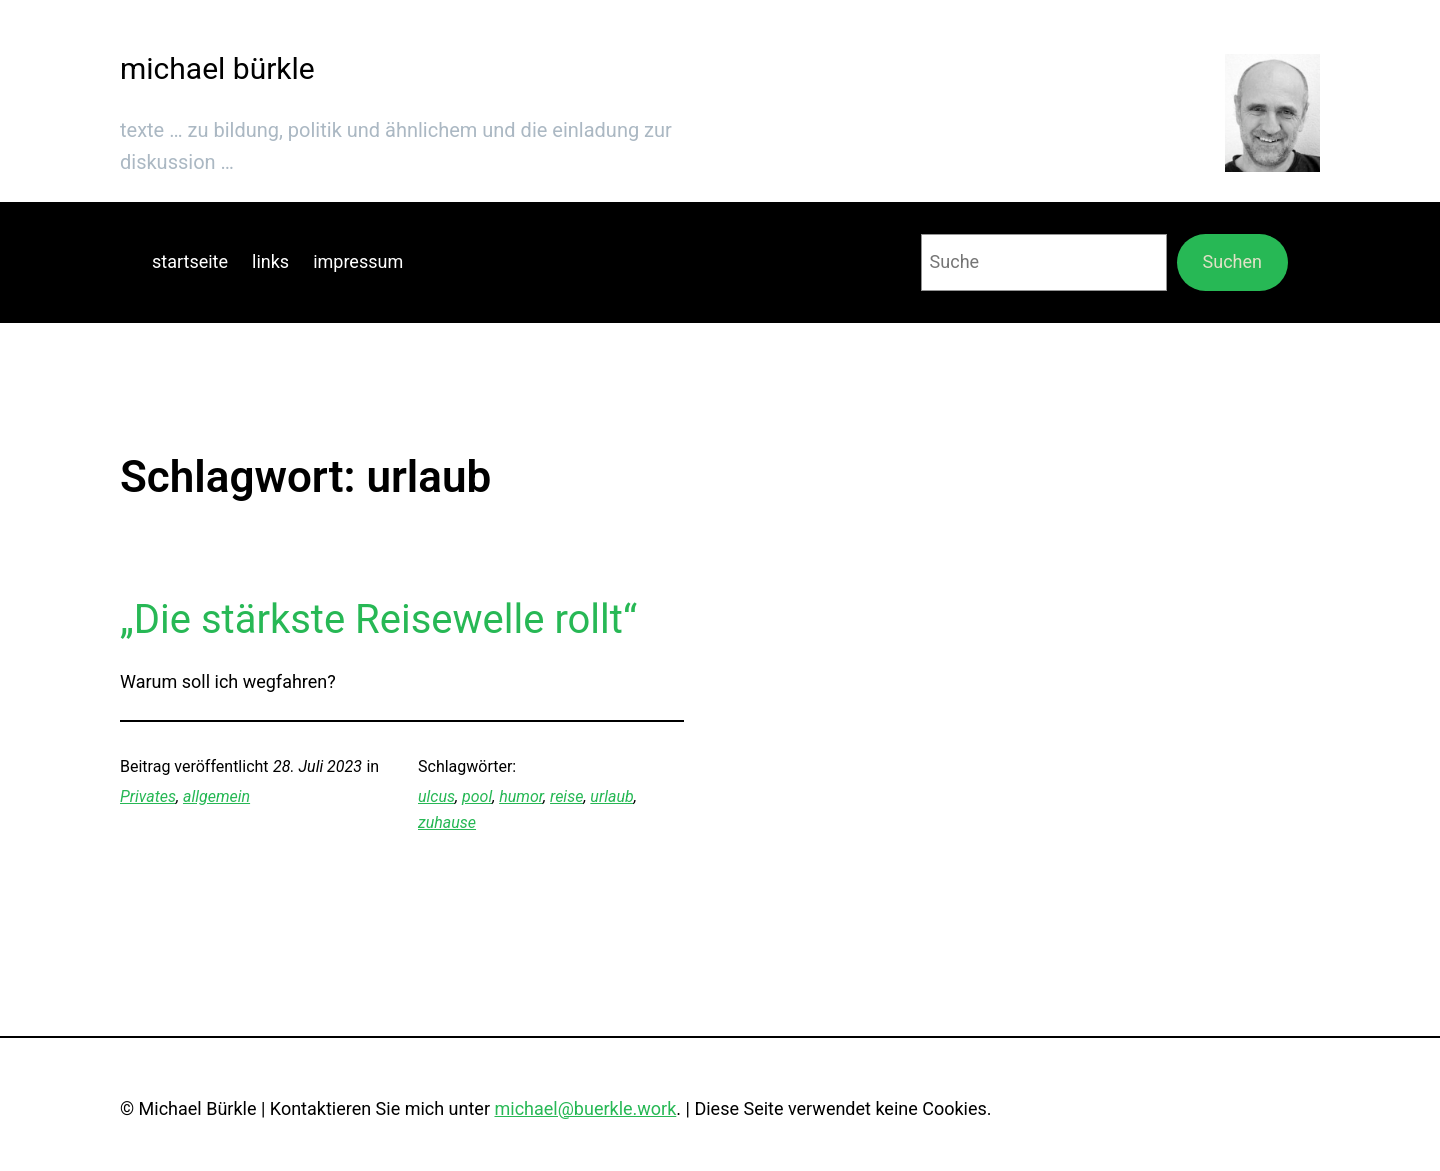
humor (521, 796)
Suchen (1232, 261)
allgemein (216, 796)
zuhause (447, 822)
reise (566, 796)
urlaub (611, 796)
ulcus (436, 796)
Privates (148, 796)
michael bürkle (217, 68)
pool (477, 796)
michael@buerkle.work (585, 1108)
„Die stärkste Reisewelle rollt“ (378, 619)
